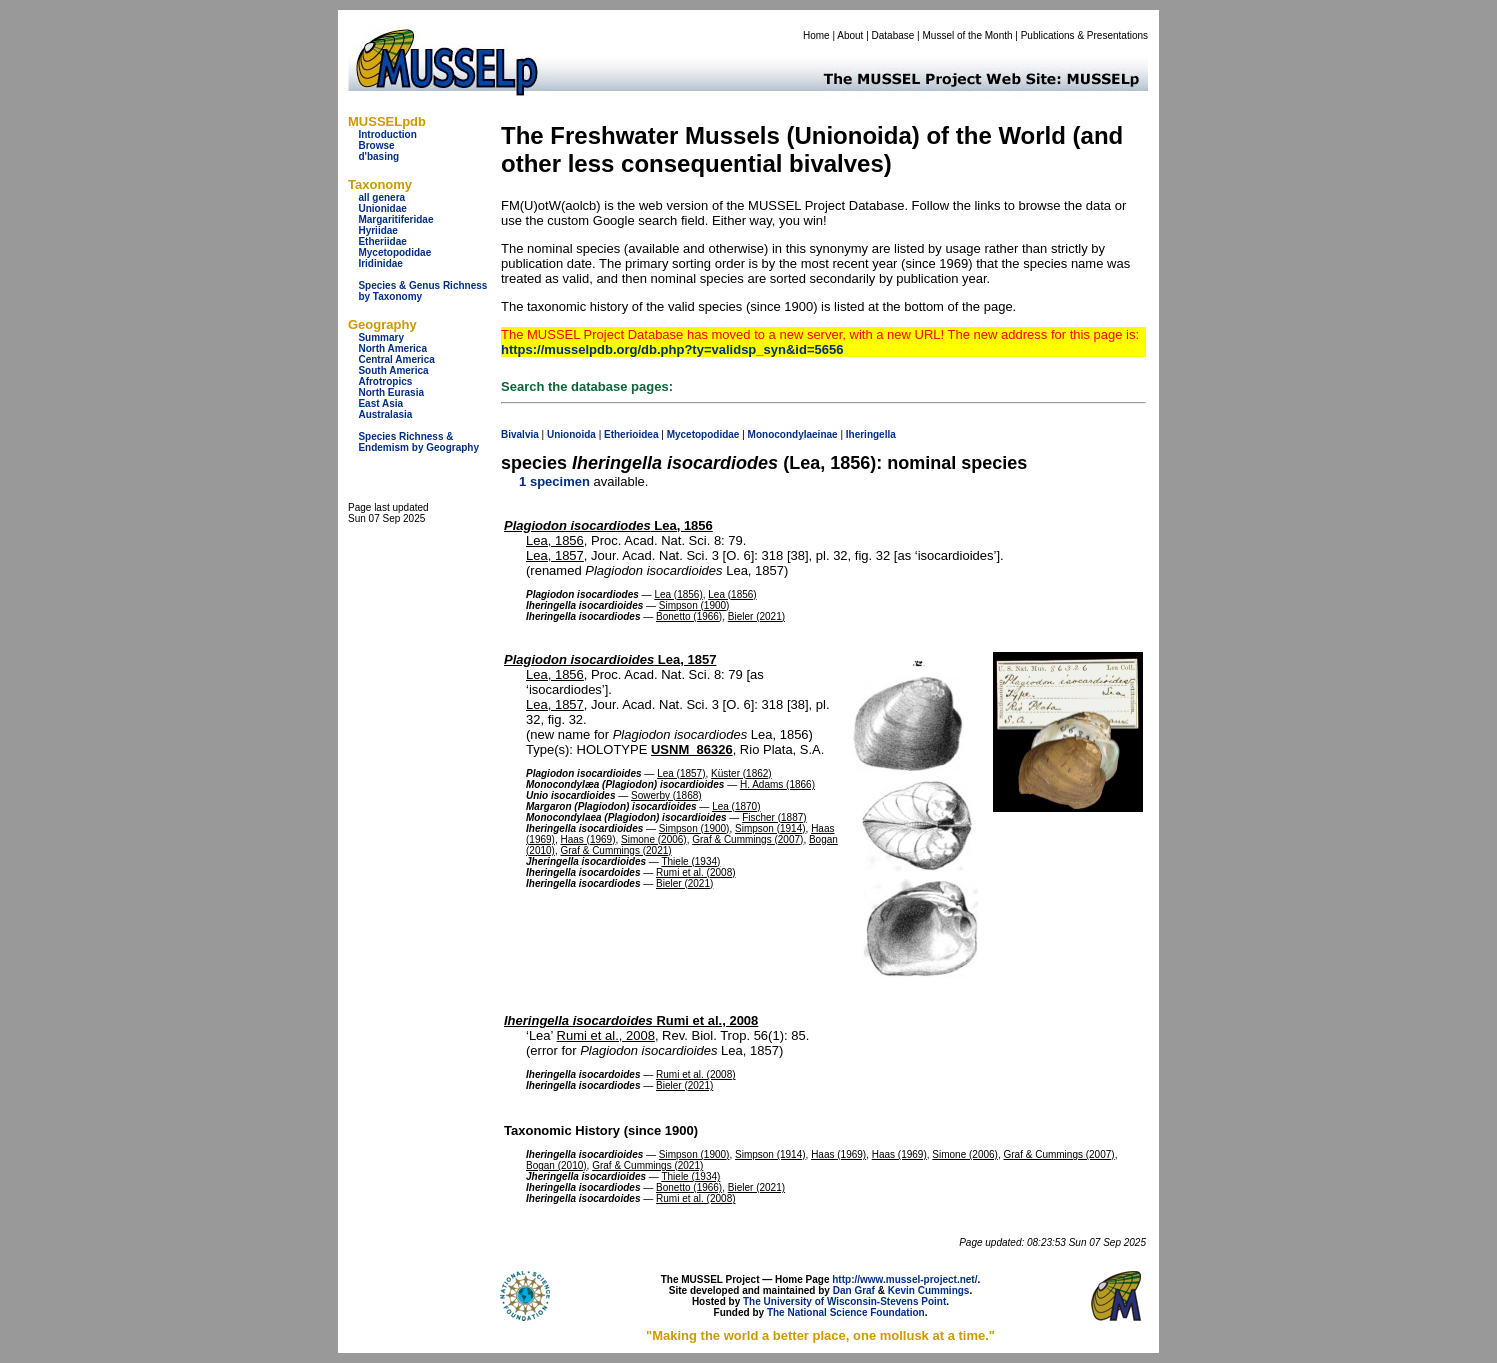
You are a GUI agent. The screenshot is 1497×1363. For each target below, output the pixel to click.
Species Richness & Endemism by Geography (418, 442)
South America (393, 370)
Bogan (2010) (556, 1165)
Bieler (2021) (756, 616)
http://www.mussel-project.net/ (904, 1279)
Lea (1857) (681, 773)
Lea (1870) (736, 806)
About (850, 35)
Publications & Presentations (1084, 35)
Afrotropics (385, 381)
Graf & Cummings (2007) (747, 839)
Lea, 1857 (555, 555)
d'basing (378, 156)
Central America (396, 359)
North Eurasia (391, 392)
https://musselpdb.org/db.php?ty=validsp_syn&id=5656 (672, 349)
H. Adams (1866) (777, 784)
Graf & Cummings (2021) (615, 850)
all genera (381, 197)
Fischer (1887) (774, 817)
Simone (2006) (654, 839)
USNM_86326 (692, 749)
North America (392, 348)
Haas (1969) (587, 839)
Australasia (385, 414)
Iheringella (871, 434)
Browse (376, 145)
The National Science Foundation (846, 1312)
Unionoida (571, 434)
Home (816, 35)
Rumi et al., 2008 (631, 1020)
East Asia (380, 403)
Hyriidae (377, 230)
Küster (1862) (741, 773)
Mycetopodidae (394, 252)
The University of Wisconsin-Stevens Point (844, 1301)
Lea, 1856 (608, 525)
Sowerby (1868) (666, 795)
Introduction (387, 134)
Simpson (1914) (770, 828)
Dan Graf (854, 1290)
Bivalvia (520, 434)
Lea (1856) (678, 594)
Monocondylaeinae (793, 434)
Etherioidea (631, 434)
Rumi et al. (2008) (695, 872)
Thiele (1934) (690, 861)
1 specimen (554, 481)
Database (893, 35)
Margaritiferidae (395, 219)
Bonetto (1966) (689, 616)
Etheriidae (382, 241)
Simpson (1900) (694, 605)
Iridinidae (380, 263)
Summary (381, 337)
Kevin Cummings (929, 1290)
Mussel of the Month (968, 35)
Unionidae (382, 208)
